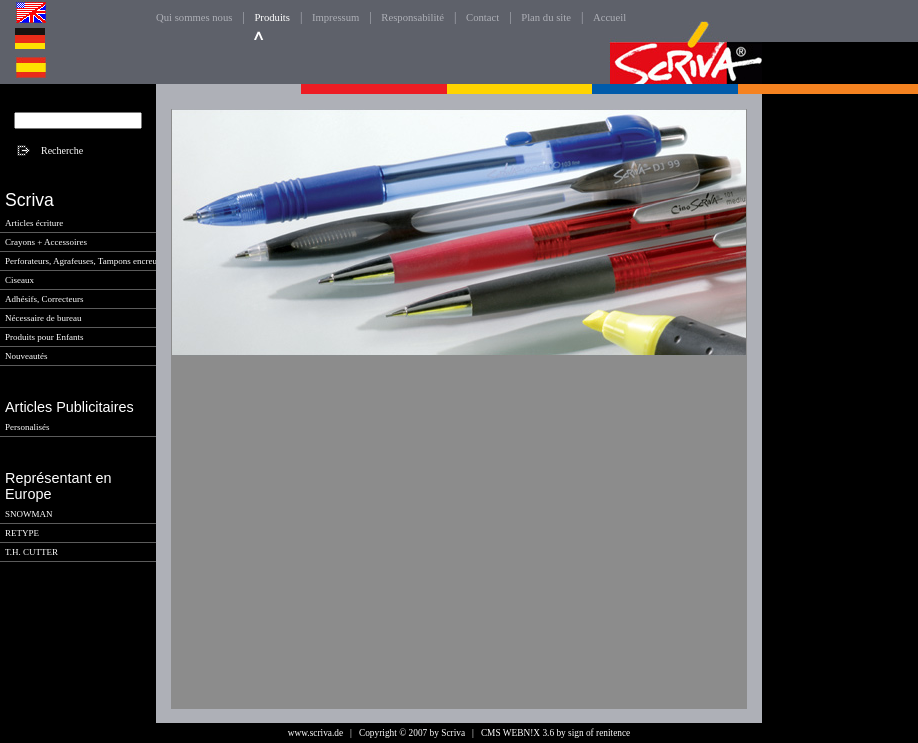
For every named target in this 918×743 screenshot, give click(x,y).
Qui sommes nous (194, 17)
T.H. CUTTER (31, 552)
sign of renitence (599, 733)
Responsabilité (412, 17)
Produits (272, 17)
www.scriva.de (315, 733)
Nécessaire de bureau (43, 318)
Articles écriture (34, 223)
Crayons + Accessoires (46, 242)
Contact (482, 17)
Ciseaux (19, 280)
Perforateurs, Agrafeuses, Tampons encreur (82, 261)
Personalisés (27, 427)
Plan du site (546, 17)
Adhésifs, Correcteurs (44, 299)
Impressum (335, 17)
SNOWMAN (29, 514)
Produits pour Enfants (44, 337)
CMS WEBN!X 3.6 (517, 733)
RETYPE (22, 533)
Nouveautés (26, 356)
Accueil (609, 17)
